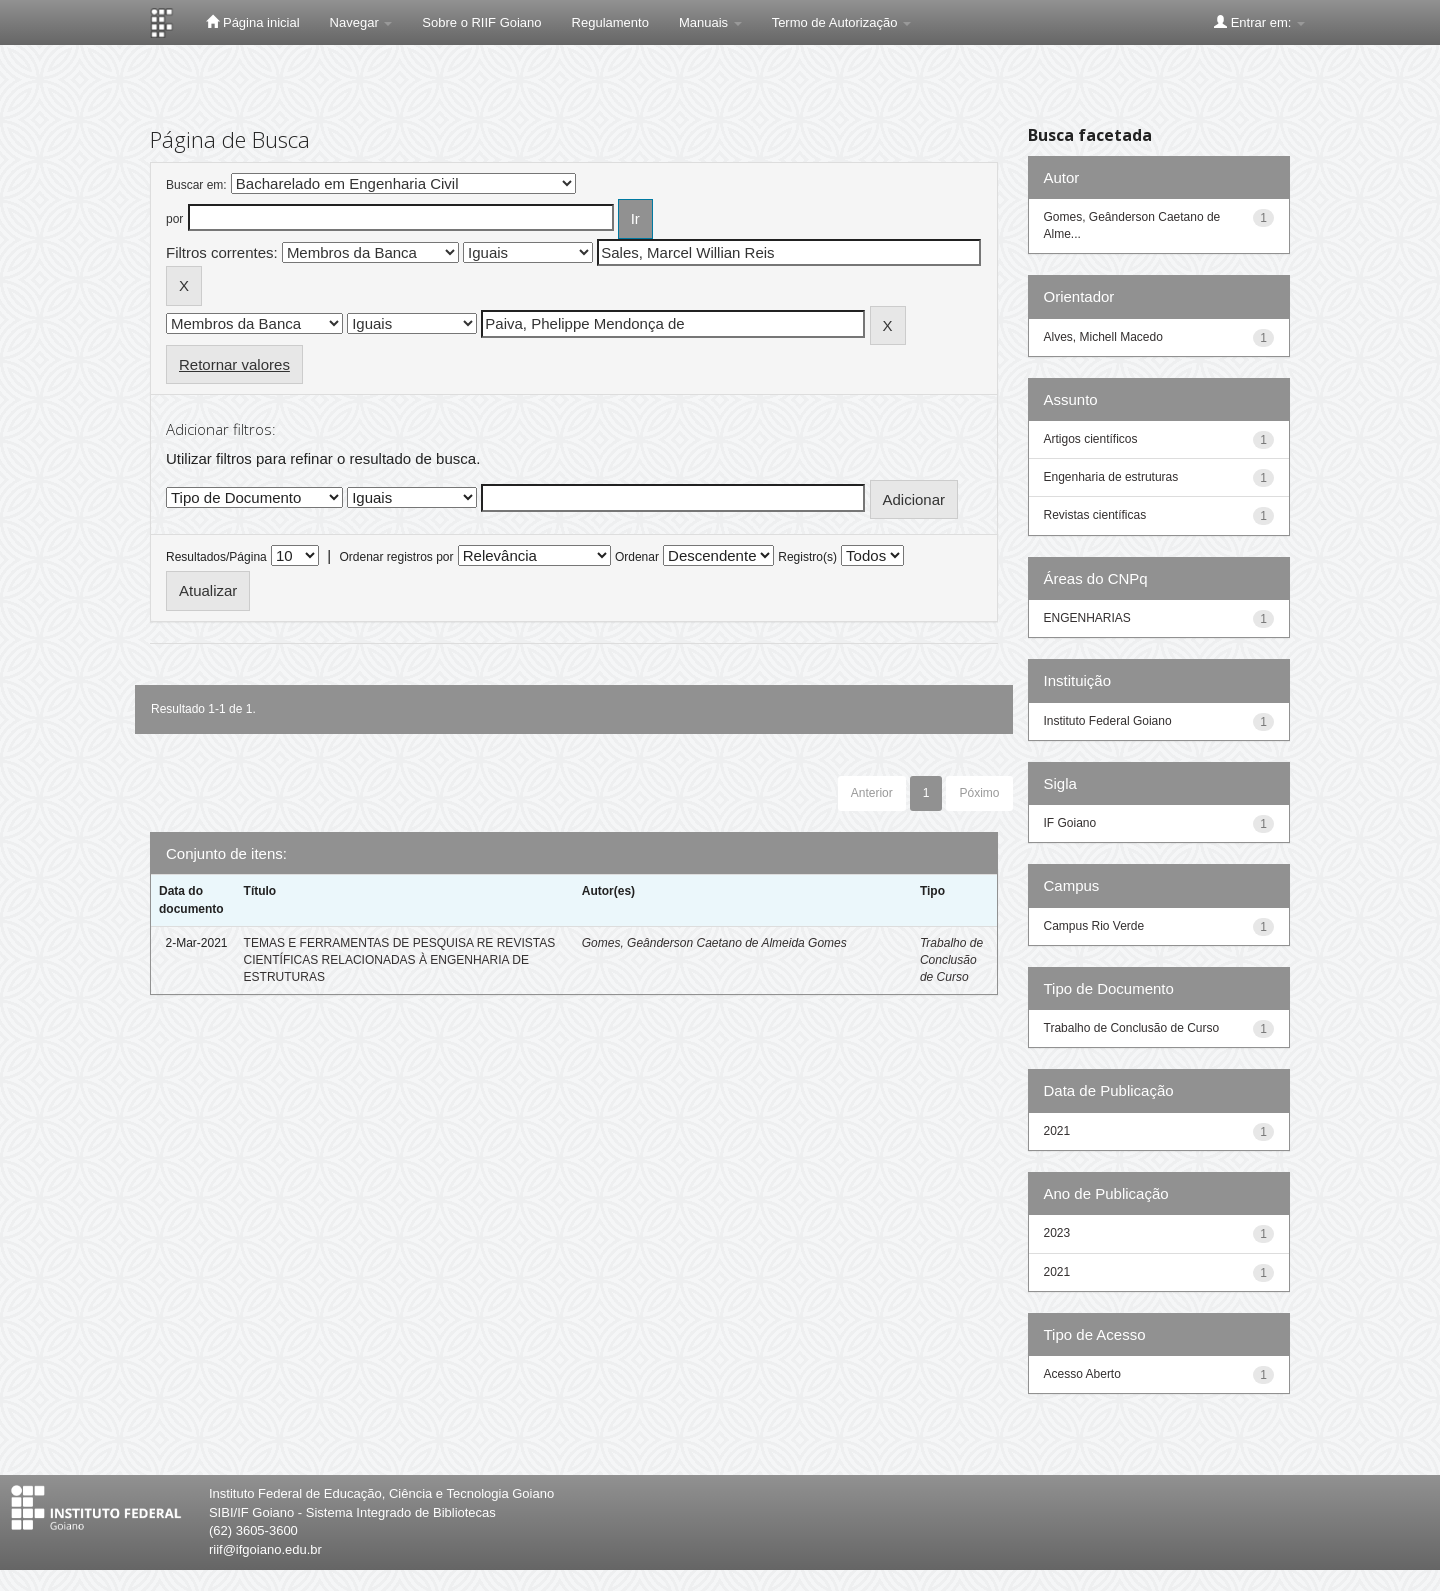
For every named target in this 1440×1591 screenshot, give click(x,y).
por (174, 219)
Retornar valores (234, 364)
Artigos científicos (1091, 439)
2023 (1057, 1233)
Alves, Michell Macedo (1103, 337)
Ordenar (637, 557)
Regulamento (610, 22)
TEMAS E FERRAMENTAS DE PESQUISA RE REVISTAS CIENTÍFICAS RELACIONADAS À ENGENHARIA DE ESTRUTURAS (400, 960)
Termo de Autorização (841, 22)
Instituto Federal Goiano (1108, 721)
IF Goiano (1070, 823)
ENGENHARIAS (1087, 618)
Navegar (361, 22)
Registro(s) (807, 557)
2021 (1057, 1131)
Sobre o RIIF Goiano (481, 22)
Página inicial (252, 22)
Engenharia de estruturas (1111, 477)
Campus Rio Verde (1094, 926)
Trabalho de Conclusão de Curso (951, 960)
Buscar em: (196, 185)
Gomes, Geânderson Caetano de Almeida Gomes (714, 943)
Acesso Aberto (1082, 1374)
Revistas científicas (1095, 515)
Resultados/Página (216, 557)
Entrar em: (1259, 22)
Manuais (710, 22)
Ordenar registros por (396, 557)
